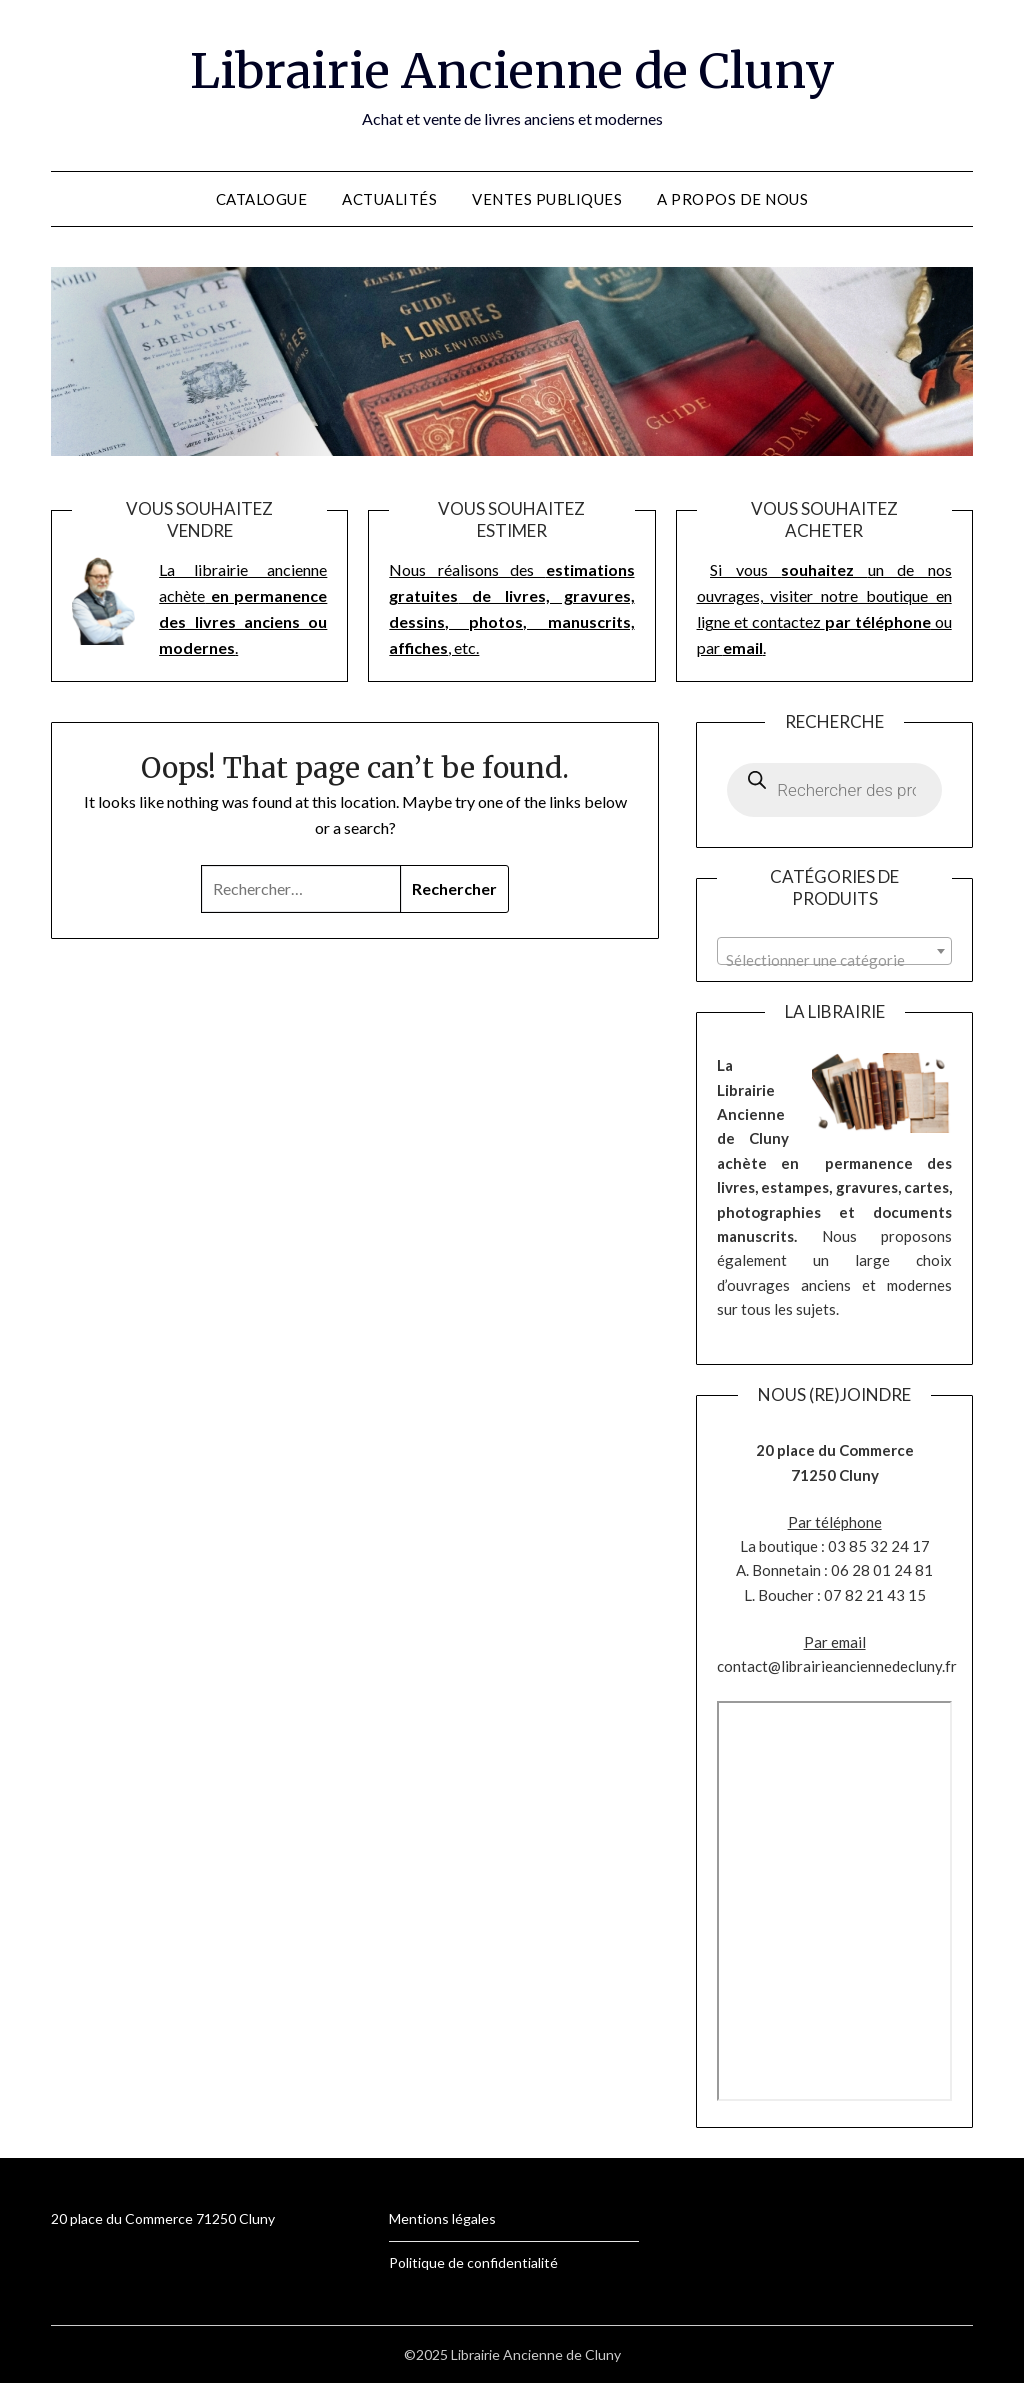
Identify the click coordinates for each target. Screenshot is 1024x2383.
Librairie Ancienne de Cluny (512, 71)
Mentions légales (442, 2218)
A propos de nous (732, 199)
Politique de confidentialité (473, 2262)
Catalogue (262, 199)
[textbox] (834, 959)
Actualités (389, 199)
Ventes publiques (547, 199)
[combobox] (834, 951)
